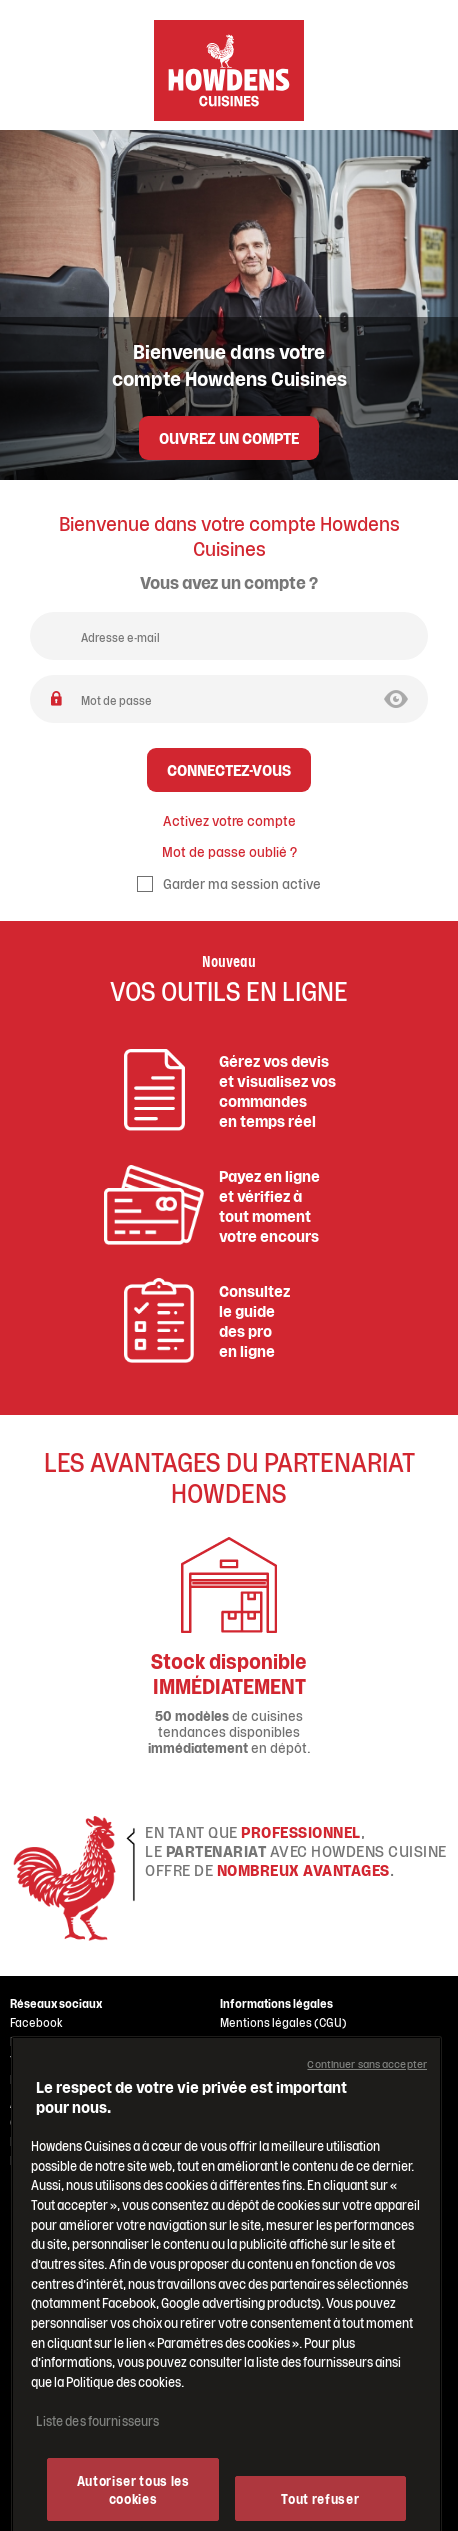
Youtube (32, 2060)
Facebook (36, 2022)
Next (393, 1646)
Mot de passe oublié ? (229, 851)
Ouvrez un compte (229, 436)
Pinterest (34, 2079)
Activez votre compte (229, 820)
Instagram (37, 2041)
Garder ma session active (229, 882)
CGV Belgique (256, 2060)
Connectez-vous (229, 768)
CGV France (250, 2041)
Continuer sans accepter (367, 2110)
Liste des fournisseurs (97, 2466)
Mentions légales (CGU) (283, 2022)
